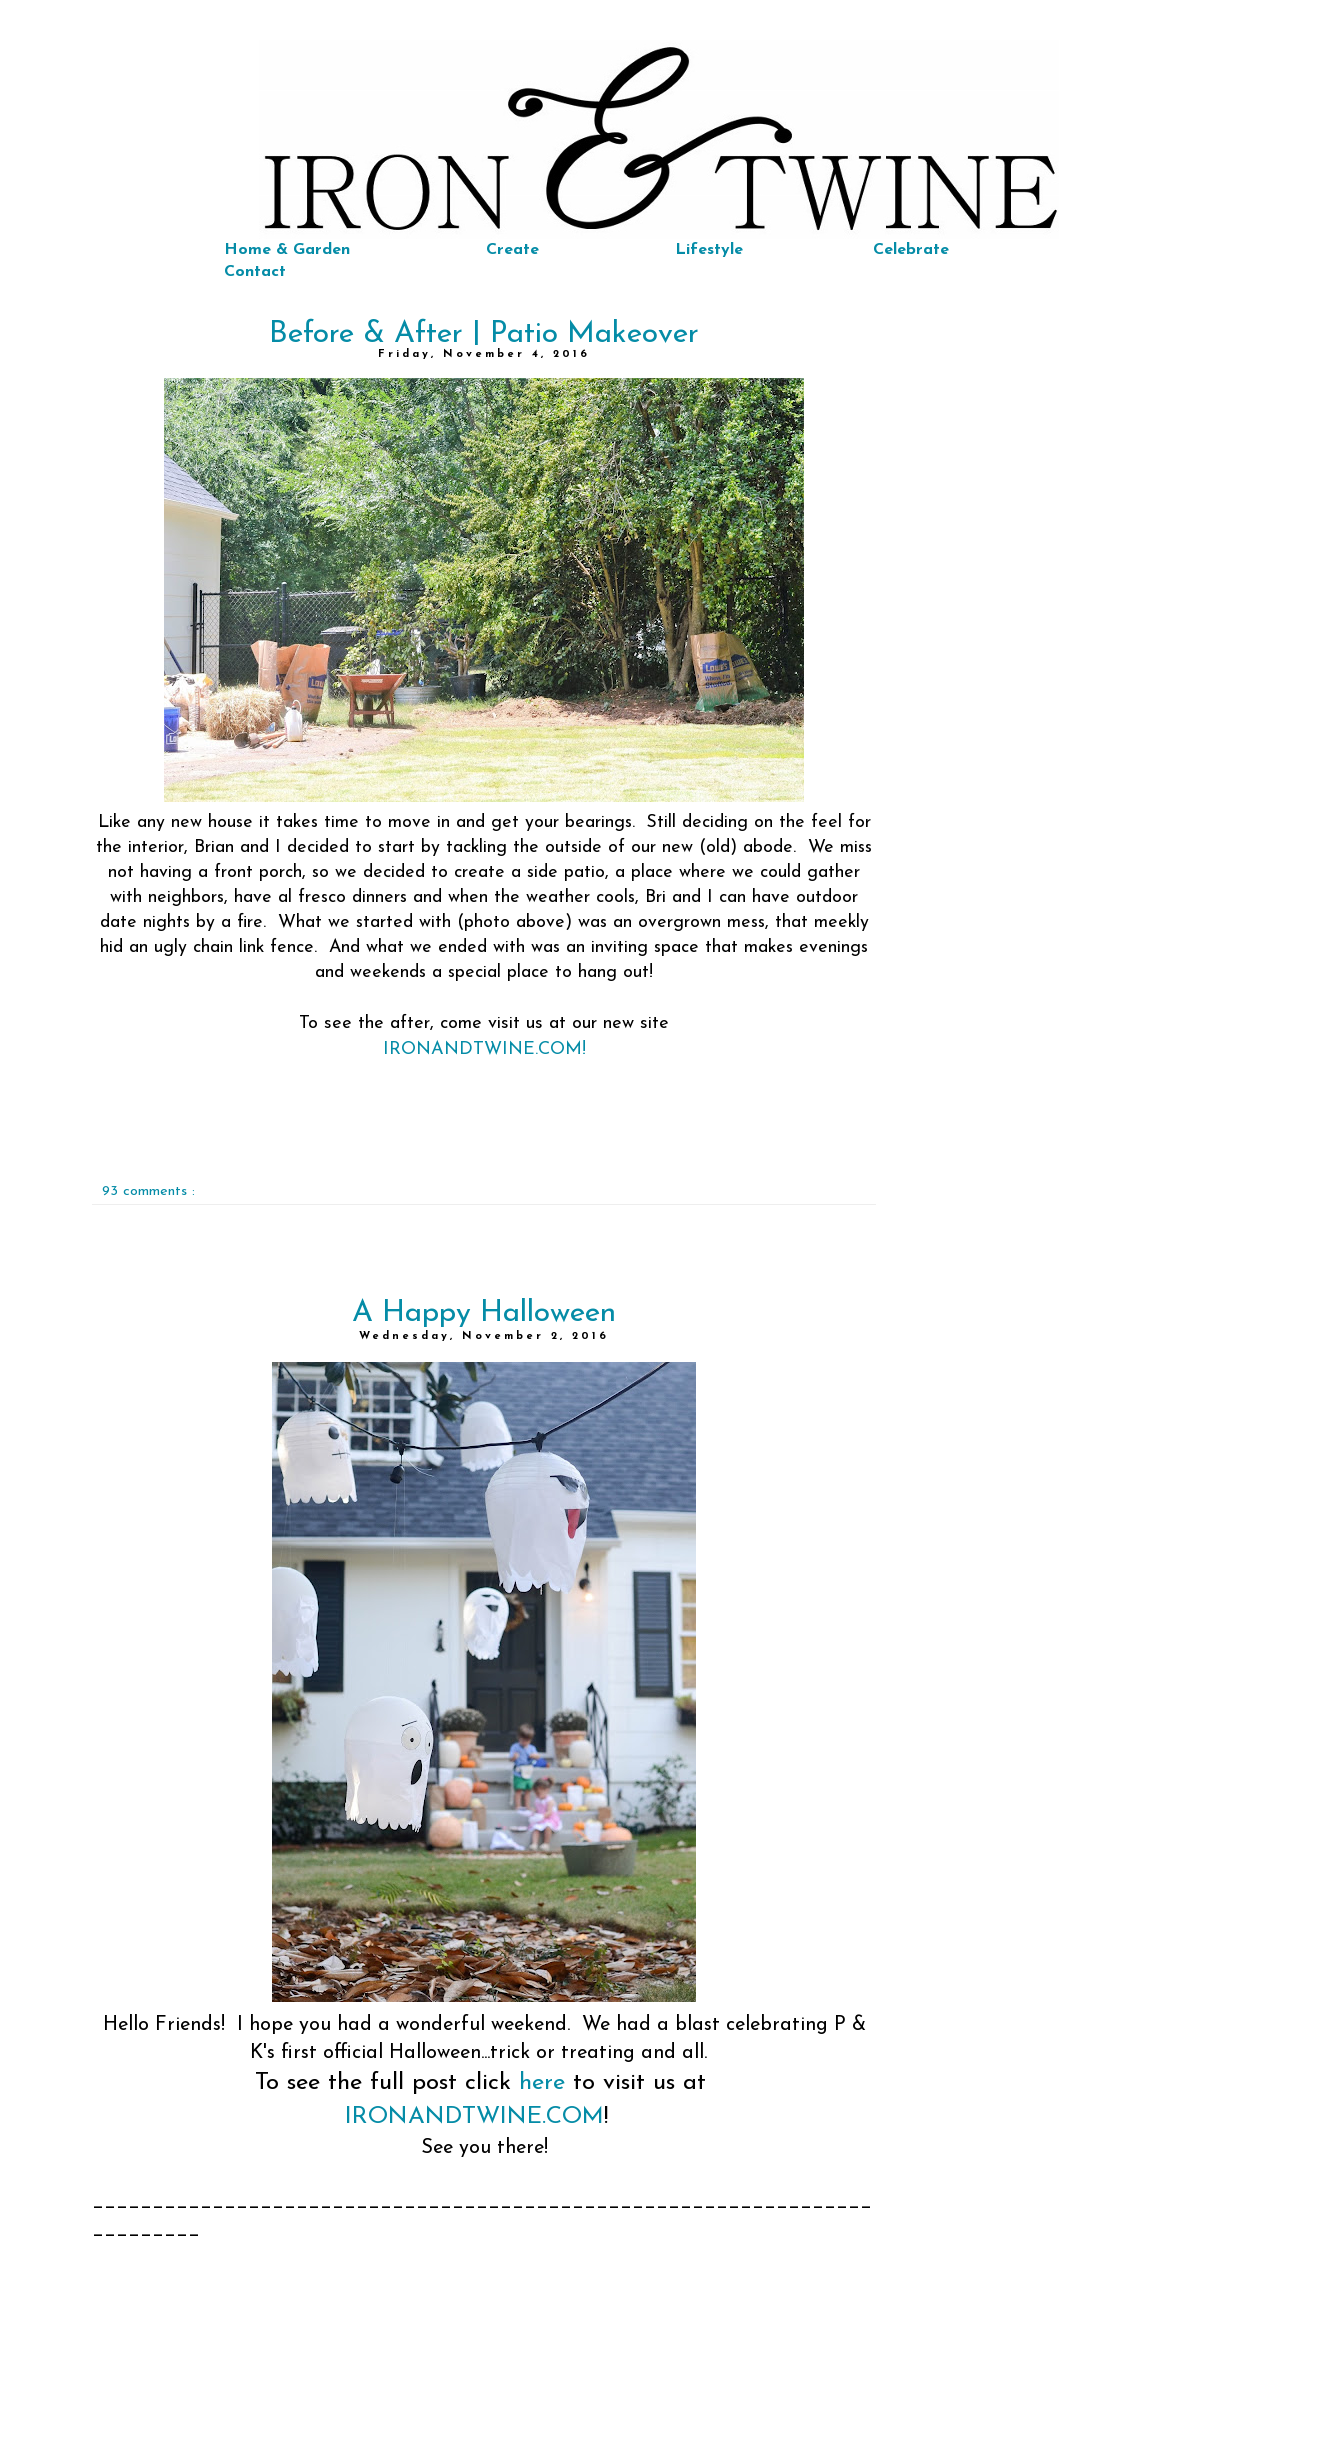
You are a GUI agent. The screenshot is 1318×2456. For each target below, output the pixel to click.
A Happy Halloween (484, 1313)
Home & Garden (287, 250)
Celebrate (911, 250)
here (542, 2083)
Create (512, 250)
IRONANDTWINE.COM (474, 2117)
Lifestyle (709, 250)
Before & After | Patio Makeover (484, 334)
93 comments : (148, 1191)
